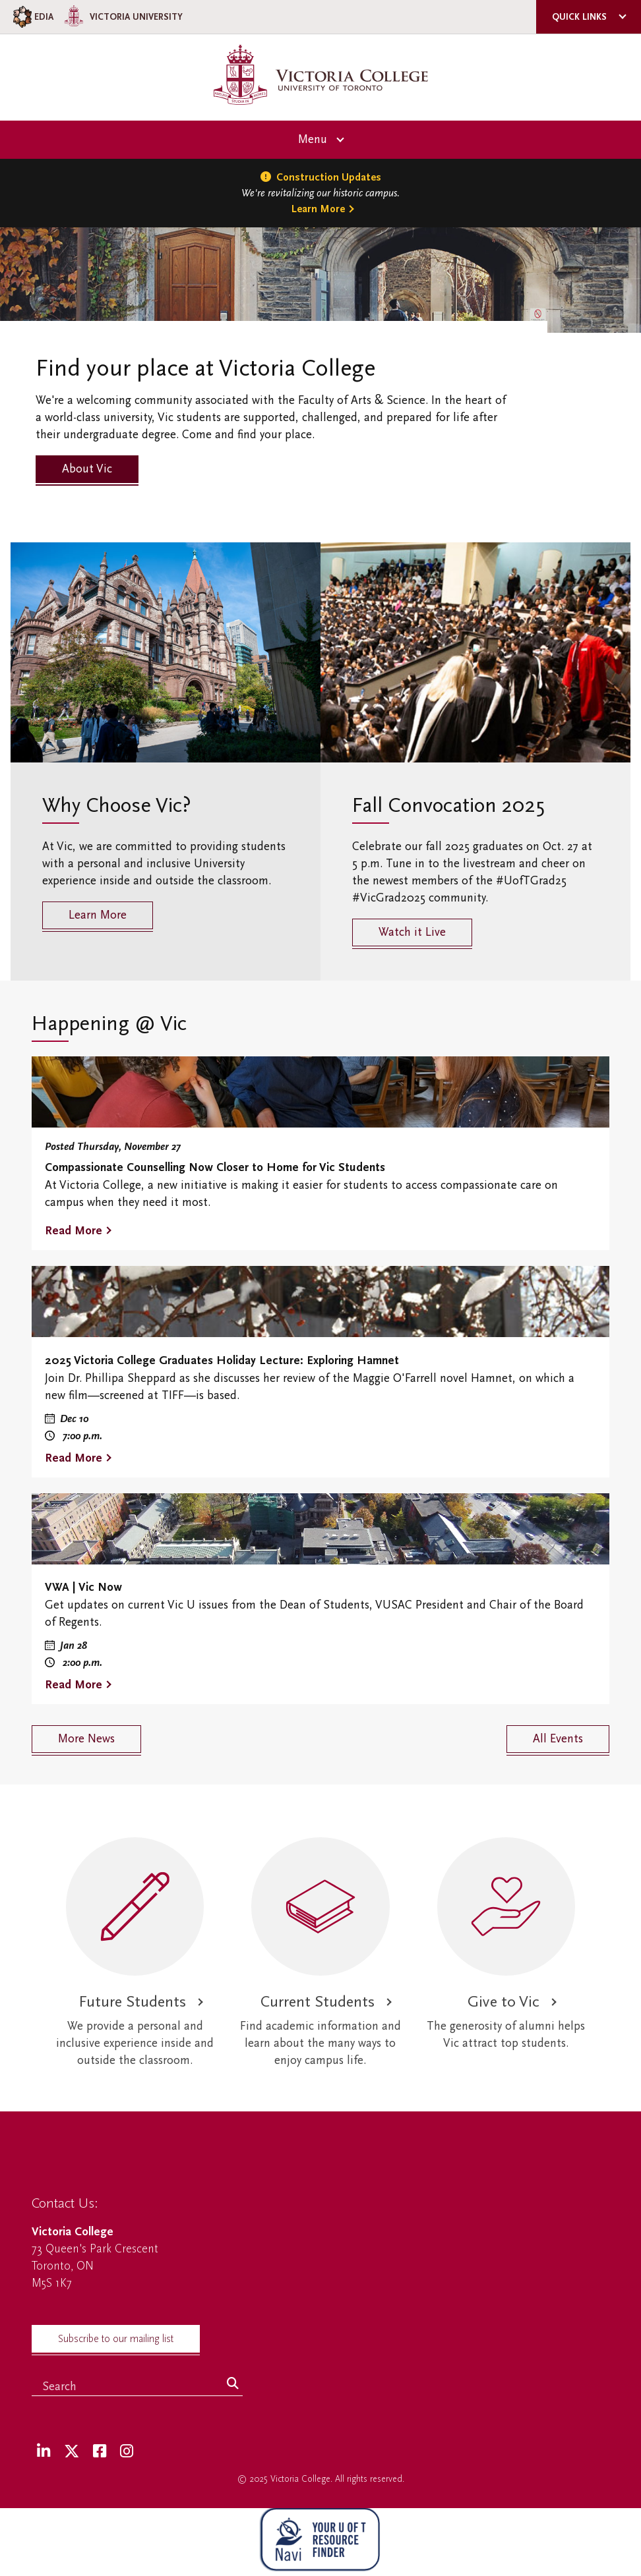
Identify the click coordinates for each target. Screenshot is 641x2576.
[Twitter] (71, 2452)
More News (86, 1739)
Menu (312, 139)
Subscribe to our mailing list (115, 2339)
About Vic (87, 469)
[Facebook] (99, 2452)
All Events (558, 1739)
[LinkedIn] (43, 2452)
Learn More (318, 209)
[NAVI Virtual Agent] (320, 2542)
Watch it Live (412, 932)
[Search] (233, 2384)
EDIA (32, 16)
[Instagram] (126, 2452)
